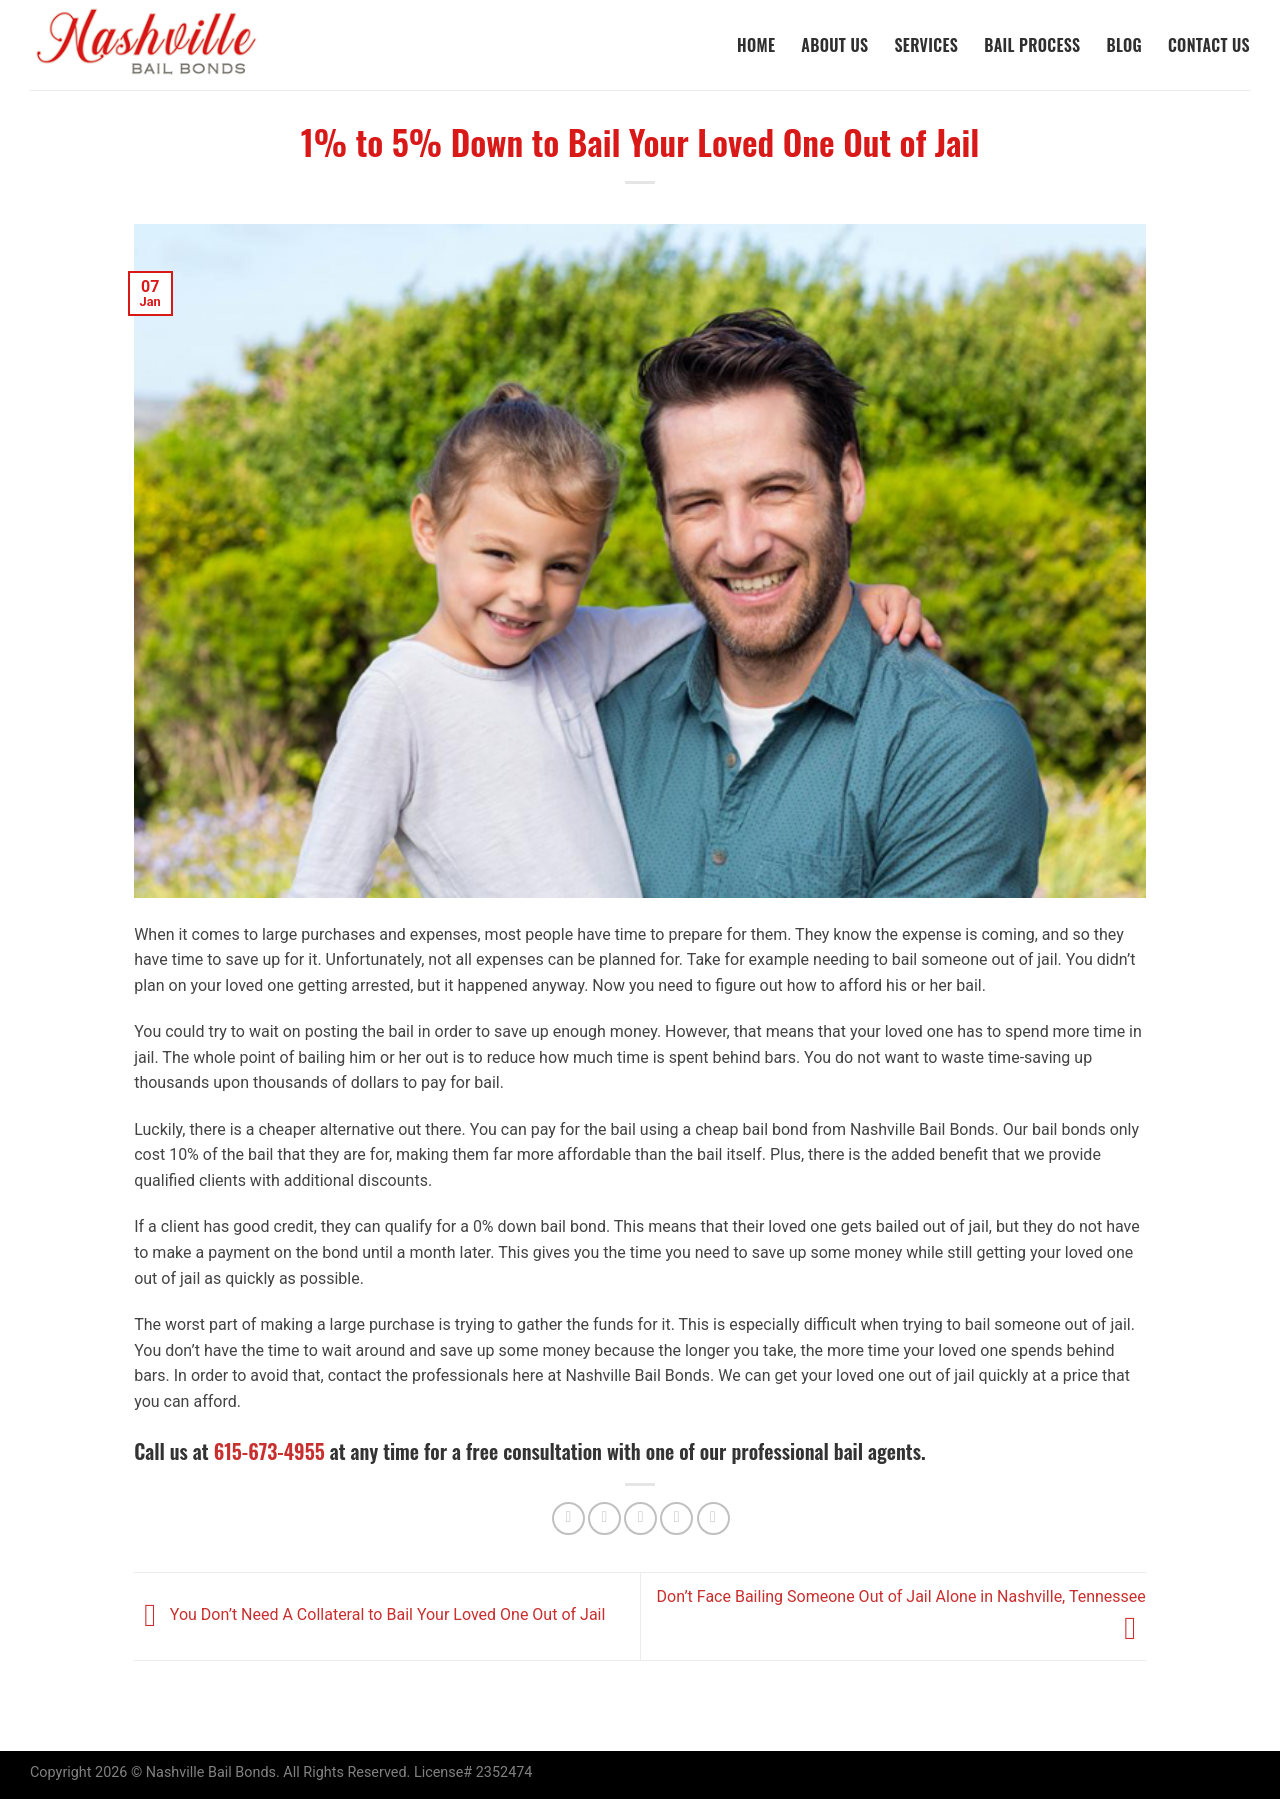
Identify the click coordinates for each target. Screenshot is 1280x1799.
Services (926, 45)
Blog (1124, 45)
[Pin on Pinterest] (676, 1518)
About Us (834, 45)
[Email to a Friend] (640, 1518)
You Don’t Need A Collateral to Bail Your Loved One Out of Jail (369, 1615)
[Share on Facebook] (568, 1518)
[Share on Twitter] (604, 1518)
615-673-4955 (269, 1451)
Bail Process (1032, 45)
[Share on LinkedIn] (713, 1518)
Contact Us (1209, 45)
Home (756, 45)
